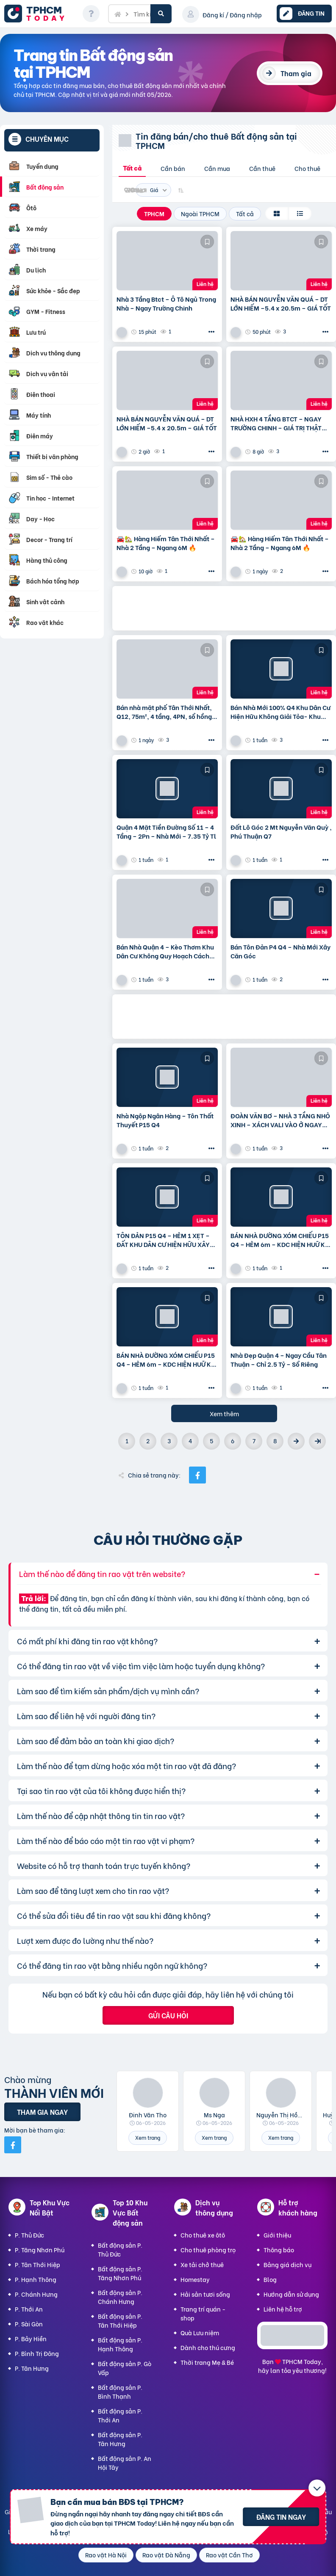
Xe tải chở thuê (202, 2264)
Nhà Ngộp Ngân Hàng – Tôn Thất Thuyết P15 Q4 (165, 1120)
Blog (270, 2279)
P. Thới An (29, 2308)
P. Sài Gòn (29, 2323)
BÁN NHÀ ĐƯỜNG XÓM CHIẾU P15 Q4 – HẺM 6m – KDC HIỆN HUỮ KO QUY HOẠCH (280, 1240)
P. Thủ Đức (29, 2234)
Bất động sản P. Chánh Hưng (120, 2297)
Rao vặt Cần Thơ (229, 2554)
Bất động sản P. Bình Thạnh (120, 2391)
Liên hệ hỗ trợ (283, 2308)
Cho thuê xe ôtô (202, 2234)
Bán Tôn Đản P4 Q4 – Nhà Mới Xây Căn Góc (280, 951)
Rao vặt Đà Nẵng (166, 2554)
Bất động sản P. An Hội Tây (124, 2462)
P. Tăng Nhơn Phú (39, 2249)
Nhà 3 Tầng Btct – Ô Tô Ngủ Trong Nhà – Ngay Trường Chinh (166, 303)
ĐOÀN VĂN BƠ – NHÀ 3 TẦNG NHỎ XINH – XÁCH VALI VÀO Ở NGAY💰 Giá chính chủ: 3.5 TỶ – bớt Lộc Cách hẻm (280, 1120)
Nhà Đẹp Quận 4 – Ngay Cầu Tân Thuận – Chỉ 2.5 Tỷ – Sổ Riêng (278, 1359)
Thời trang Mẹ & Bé (207, 2362)
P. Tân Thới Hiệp (37, 2264)
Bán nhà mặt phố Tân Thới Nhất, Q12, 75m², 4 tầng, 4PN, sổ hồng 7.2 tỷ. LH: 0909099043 (164, 712)
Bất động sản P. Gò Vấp (124, 2368)
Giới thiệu (277, 2234)
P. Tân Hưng (32, 2368)
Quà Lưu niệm (199, 2332)
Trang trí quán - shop (202, 2313)
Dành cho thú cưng (207, 2347)
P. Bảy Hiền (31, 2338)
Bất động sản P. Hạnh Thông (120, 2344)
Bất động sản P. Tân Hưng (120, 2439)
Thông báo (279, 2249)
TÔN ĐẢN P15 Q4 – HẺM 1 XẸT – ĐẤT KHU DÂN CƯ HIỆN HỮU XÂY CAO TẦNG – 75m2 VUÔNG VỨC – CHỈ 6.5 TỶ (165, 1240)
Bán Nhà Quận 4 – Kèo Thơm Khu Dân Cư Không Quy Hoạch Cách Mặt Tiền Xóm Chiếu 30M (165, 951)
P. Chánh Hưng (36, 2294)
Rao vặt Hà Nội (106, 2554)
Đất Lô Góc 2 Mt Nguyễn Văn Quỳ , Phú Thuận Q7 (281, 831)
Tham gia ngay (42, 2111)
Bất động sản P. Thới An (120, 2415)
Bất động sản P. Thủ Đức (120, 2249)
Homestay (195, 2279)
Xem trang (147, 2137)
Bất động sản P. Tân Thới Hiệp (120, 2320)
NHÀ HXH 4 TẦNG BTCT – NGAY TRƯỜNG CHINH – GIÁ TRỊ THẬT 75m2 (276, 423)
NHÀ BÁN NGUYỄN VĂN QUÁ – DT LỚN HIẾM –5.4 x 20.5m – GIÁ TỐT (280, 303)
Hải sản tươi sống (205, 2294)
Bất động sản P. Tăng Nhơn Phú (120, 2273)
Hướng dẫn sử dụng (291, 2294)
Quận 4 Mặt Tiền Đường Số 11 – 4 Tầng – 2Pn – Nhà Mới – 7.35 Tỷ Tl (166, 831)
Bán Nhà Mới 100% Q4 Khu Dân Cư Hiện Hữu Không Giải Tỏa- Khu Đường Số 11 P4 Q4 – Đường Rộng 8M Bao (280, 712)
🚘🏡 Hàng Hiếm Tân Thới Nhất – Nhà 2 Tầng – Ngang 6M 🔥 (166, 543)
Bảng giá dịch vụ (287, 2264)
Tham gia (295, 73)
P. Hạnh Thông (35, 2279)
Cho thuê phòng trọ (208, 2249)
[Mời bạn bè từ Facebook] (12, 2144)
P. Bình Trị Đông (37, 2353)
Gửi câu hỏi (168, 2015)
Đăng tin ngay (281, 2516)
